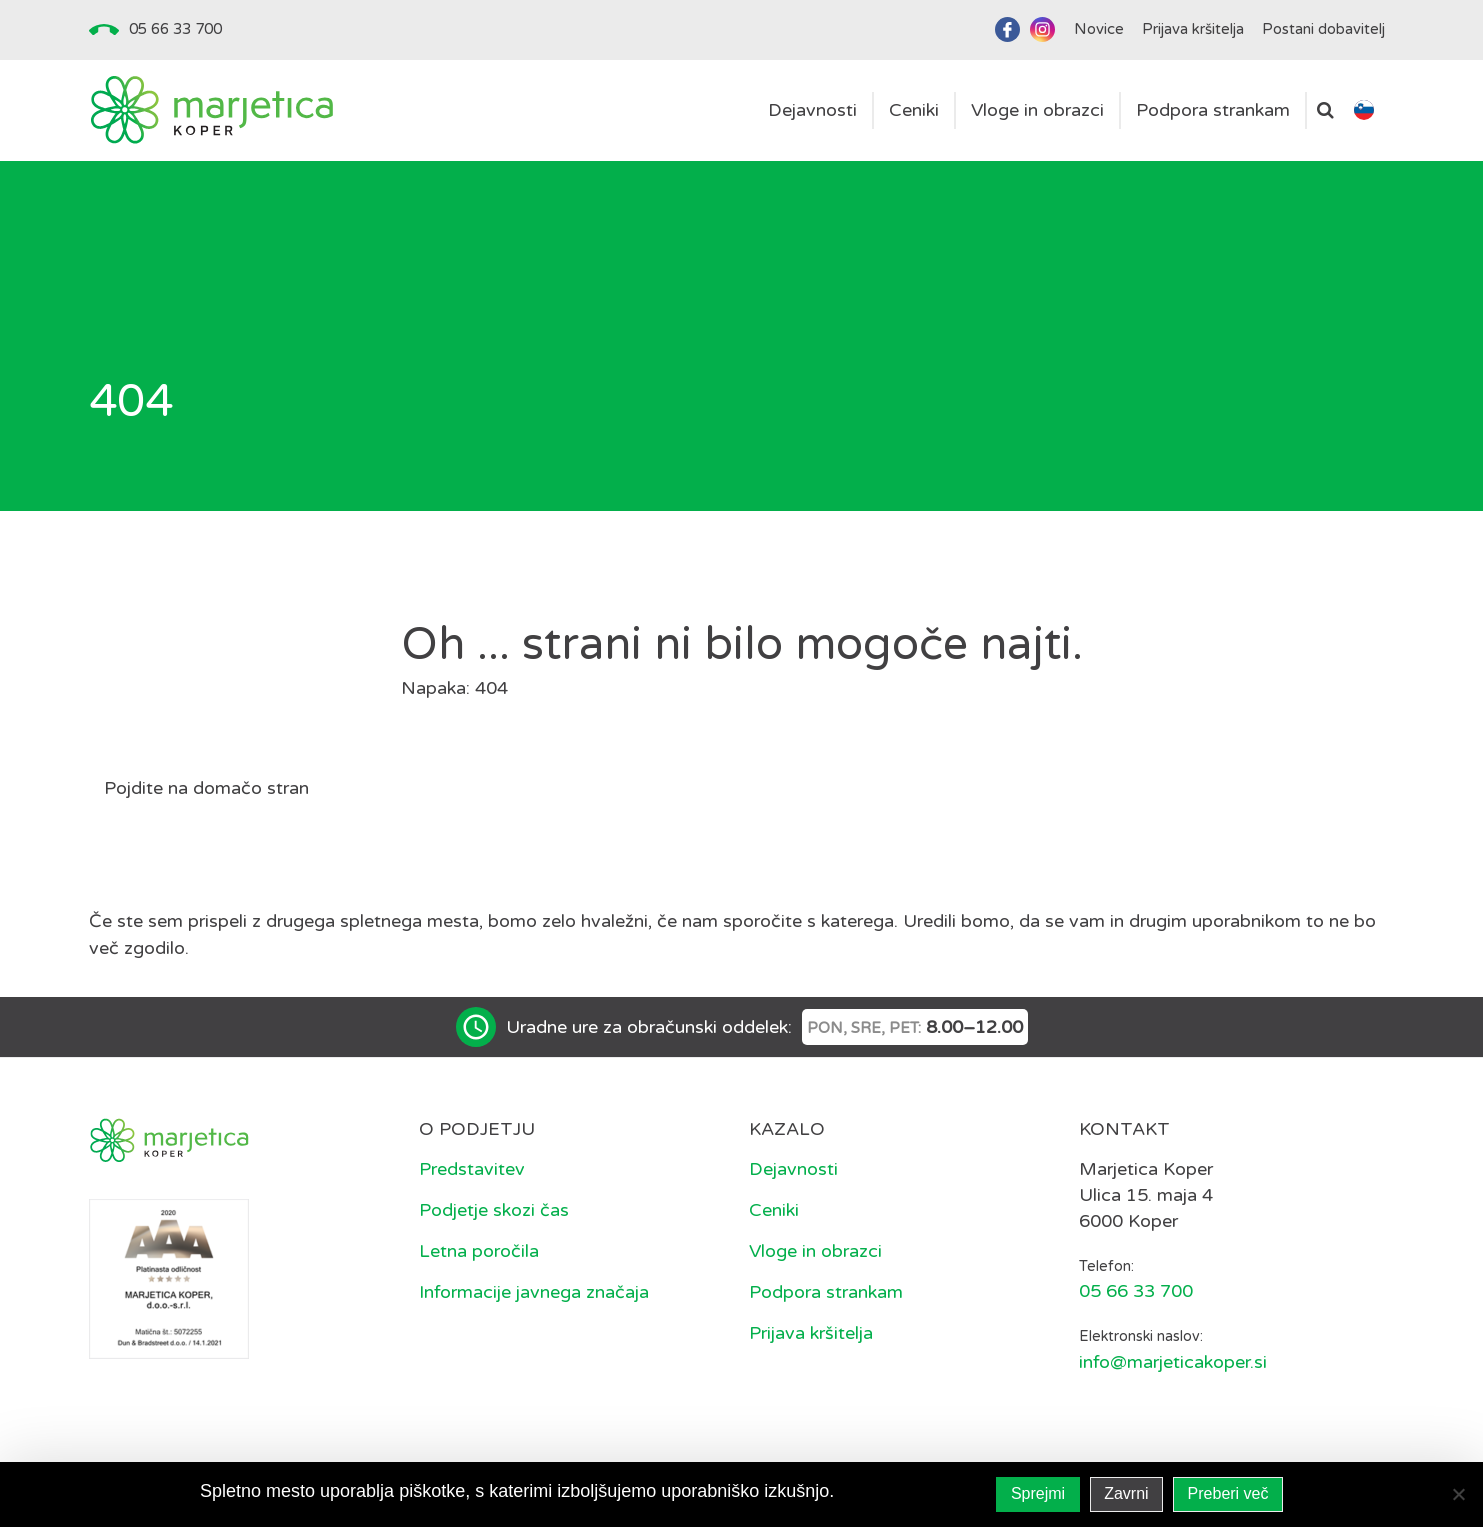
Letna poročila (479, 1251)
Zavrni (1126, 1493)
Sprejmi (1038, 1493)
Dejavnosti (793, 1169)
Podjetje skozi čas (494, 1210)
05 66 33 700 (175, 29)
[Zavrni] (1458, 1494)
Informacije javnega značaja (534, 1292)
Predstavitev (472, 1169)
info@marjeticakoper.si (1173, 1362)
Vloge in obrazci (815, 1251)
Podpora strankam (826, 1292)
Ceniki (774, 1210)
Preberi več (1228, 1493)
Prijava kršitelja (811, 1333)
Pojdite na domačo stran (206, 788)
